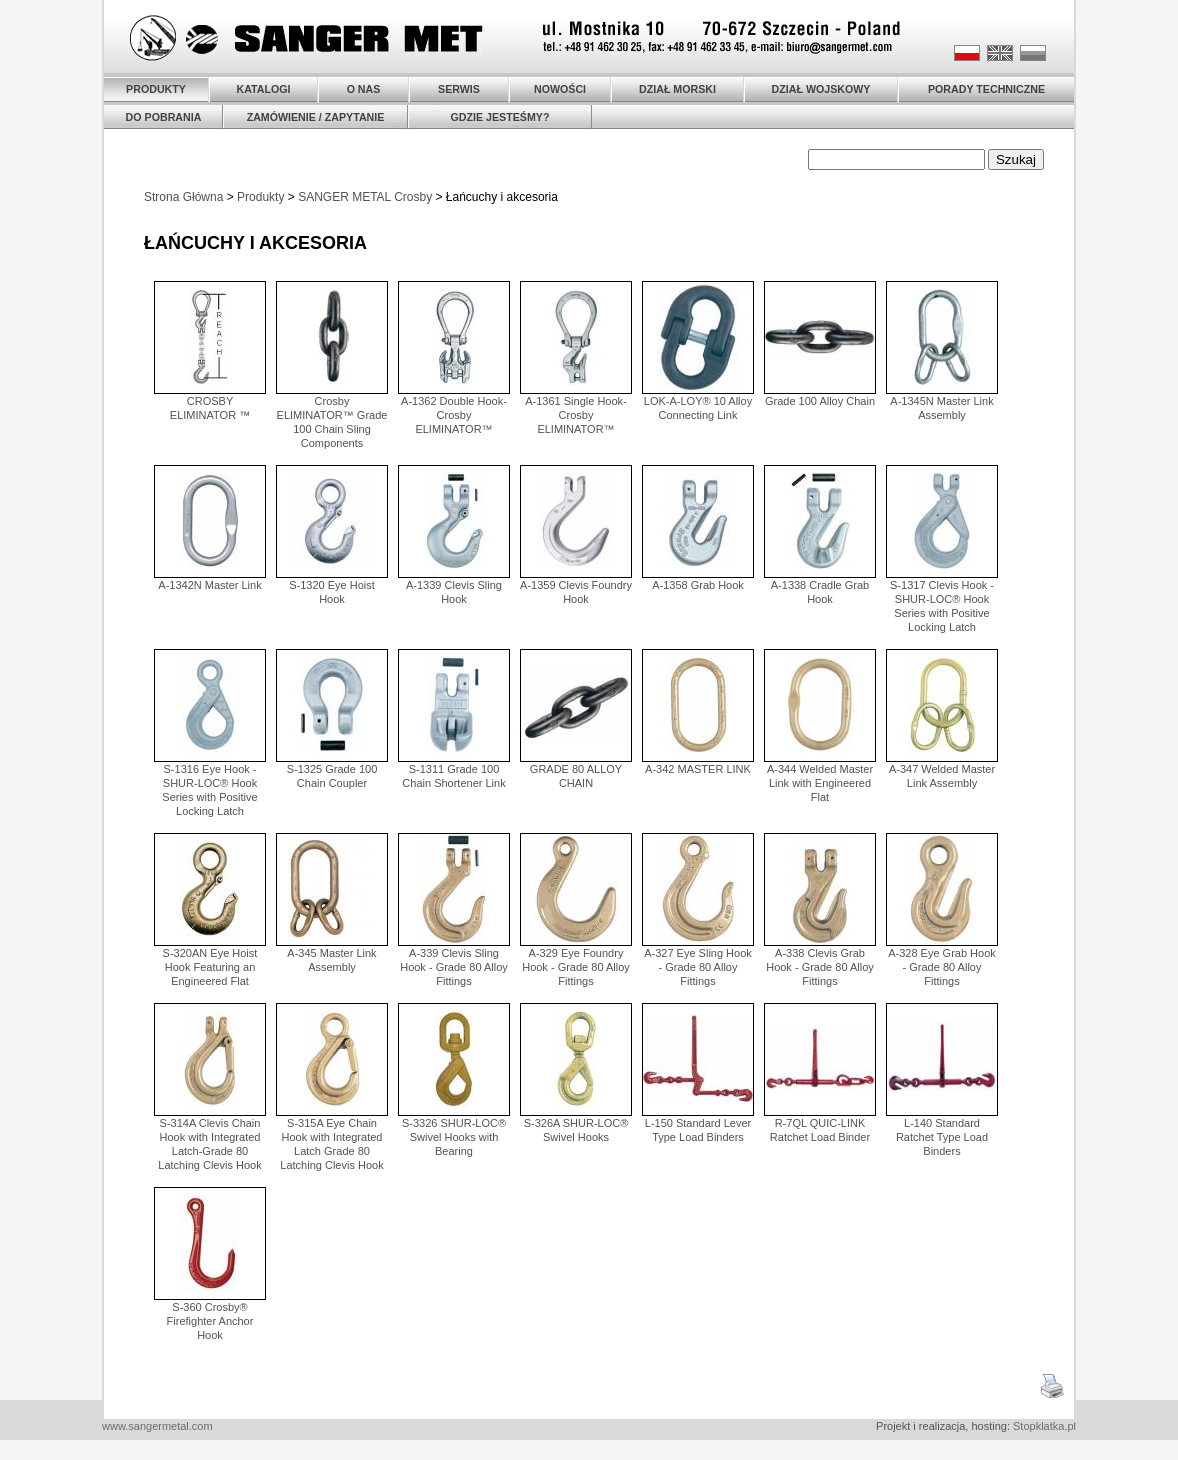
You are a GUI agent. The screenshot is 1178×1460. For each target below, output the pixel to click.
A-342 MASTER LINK (698, 769)
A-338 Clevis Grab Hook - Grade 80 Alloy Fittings (820, 967)
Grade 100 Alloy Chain (820, 401)
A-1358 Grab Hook (698, 585)
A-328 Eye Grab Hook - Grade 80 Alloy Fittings (942, 967)
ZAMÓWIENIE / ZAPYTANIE (316, 117)
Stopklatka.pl (1044, 1426)
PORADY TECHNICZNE (986, 89)
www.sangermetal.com (157, 1426)
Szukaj (1016, 159)
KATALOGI (263, 89)
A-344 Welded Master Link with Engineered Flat (820, 783)
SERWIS (459, 89)
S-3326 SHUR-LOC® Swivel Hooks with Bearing (454, 1137)
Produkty (260, 197)
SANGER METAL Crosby (365, 197)
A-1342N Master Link (209, 585)
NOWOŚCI (560, 89)
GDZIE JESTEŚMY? (500, 117)
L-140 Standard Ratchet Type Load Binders (942, 1137)
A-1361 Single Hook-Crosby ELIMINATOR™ (576, 415)
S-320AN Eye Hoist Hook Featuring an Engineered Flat (210, 967)
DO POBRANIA (164, 117)
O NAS (364, 89)
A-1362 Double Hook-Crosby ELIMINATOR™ (454, 415)
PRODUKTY (156, 89)
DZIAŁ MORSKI (677, 89)
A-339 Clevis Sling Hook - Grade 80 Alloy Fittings (454, 967)
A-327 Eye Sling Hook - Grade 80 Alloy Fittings (698, 967)
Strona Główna (183, 197)
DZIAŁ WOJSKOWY (821, 89)
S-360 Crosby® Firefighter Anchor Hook (210, 1321)
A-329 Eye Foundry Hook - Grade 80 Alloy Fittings (576, 967)
